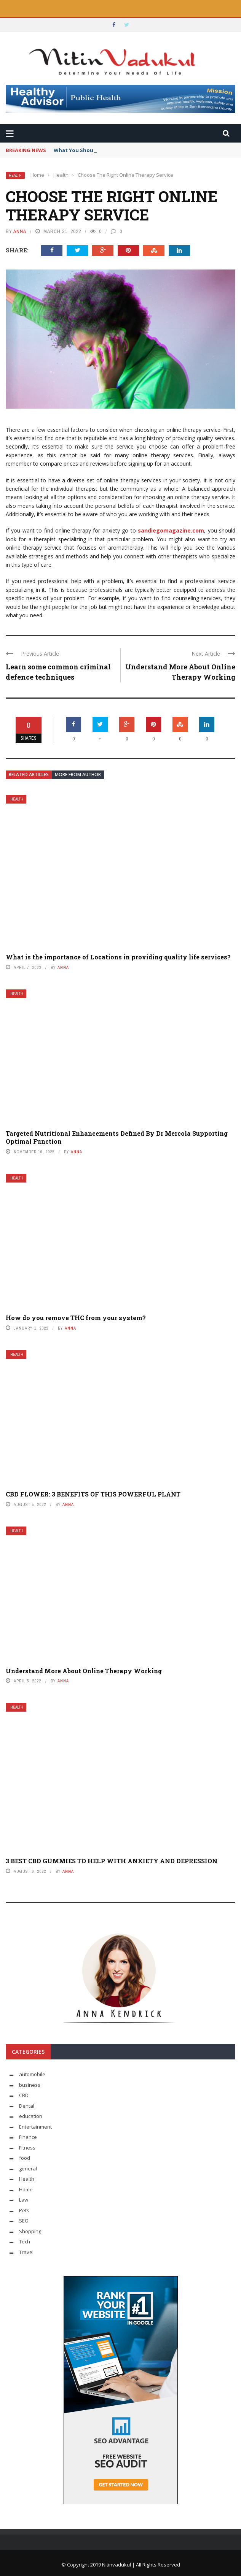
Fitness (27, 2147)
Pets (24, 2210)
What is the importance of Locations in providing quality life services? (118, 957)
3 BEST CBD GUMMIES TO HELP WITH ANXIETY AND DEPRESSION (111, 1861)
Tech (24, 2241)
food (24, 2157)
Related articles (29, 774)
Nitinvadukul (117, 2564)
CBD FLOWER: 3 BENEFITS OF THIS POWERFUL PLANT (93, 1494)
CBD (24, 2095)
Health (15, 175)
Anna (19, 231)
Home (26, 2189)
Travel (26, 2252)
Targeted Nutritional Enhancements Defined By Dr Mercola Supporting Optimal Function (117, 1137)
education (30, 2116)
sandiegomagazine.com (171, 530)
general (28, 2168)
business (29, 2084)
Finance (28, 2137)
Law (23, 2199)
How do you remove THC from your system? (76, 1318)
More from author (78, 774)
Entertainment (35, 2126)
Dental (26, 2105)
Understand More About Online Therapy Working (84, 1671)
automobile (32, 2074)
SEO (24, 2220)
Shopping (30, 2231)
